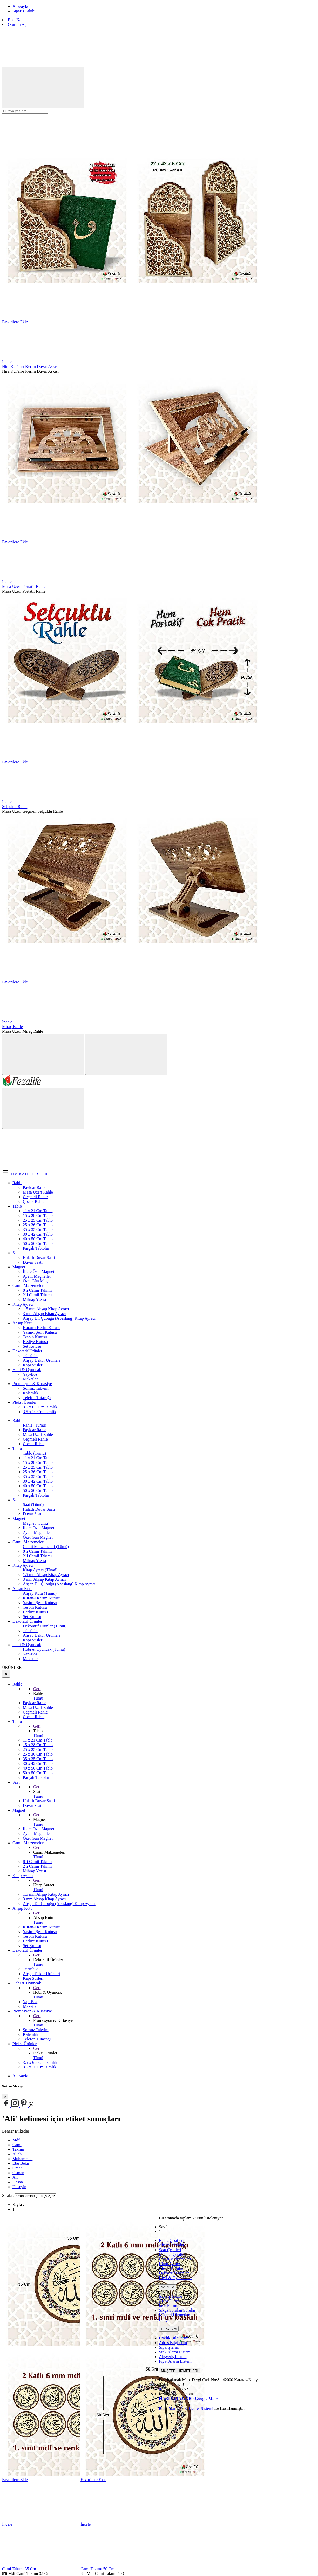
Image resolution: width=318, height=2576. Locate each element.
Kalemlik (30, 2034)
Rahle (17, 1420)
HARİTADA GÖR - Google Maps (188, 2398)
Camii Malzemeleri (28, 1542)
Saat (16, 1500)
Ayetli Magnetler (37, 1532)
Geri (36, 1689)
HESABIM (169, 2329)
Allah (17, 2154)
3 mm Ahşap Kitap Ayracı (44, 1579)
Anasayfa (20, 2076)
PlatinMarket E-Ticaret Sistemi (186, 2408)
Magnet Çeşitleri (173, 2254)
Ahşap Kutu (22, 1588)
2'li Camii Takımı (37, 1556)
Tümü (38, 1698)
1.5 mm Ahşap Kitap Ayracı (46, 1574)
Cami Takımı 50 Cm (97, 2569)
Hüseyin (19, 2186)
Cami (17, 2144)
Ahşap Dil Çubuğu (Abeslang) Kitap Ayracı (59, 1584)
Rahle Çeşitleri (171, 2240)
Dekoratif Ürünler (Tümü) (44, 1626)
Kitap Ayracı (22, 1565)
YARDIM (167, 2287)
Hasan (17, 2182)
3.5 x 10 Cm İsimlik (39, 2067)
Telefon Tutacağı (37, 2039)
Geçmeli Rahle (35, 1439)
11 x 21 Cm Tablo (37, 1458)
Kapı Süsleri (33, 1640)
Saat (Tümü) (33, 1504)
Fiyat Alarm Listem (175, 2361)
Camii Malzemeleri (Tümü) (46, 1546)
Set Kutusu (32, 1616)
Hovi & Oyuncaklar (175, 2278)
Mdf (16, 2140)
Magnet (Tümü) (36, 1523)
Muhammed (22, 2158)
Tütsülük (30, 1630)
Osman (18, 2172)
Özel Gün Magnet (38, 1537)
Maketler (30, 1658)
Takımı (18, 2149)
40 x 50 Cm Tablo (38, 1486)
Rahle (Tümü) (34, 1425)
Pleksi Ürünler (24, 2043)
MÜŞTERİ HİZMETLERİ (179, 2371)
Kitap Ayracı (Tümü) (40, 1570)
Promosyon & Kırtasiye (32, 2011)
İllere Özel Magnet (38, 1528)
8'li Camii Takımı (37, 1551)
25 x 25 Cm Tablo (38, 1467)
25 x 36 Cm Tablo (38, 1472)
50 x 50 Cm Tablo (38, 1490)
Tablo (17, 1448)
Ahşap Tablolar (171, 2245)
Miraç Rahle (12, 1026)
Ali (15, 2177)
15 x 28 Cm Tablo (38, 1462)
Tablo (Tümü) (34, 1453)
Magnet (18, 1518)
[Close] (5, 2096)
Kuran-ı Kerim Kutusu (41, 1598)
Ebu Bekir (20, 2163)
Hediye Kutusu (35, 1612)
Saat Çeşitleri (170, 2250)
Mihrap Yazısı (34, 1560)
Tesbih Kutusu (35, 1607)
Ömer (17, 2168)
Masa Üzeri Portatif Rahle (24, 586)
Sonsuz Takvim (36, 2029)
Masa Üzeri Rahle (38, 1434)
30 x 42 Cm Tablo (38, 1481)
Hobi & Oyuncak (26, 1644)
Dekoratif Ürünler (27, 1621)
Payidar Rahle (34, 1430)
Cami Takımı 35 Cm (19, 2569)
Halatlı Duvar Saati (39, 1509)
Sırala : (8, 2195)
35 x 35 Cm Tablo (38, 1476)
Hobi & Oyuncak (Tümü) (44, 1649)
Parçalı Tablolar (36, 1495)
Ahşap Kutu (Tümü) (40, 1593)
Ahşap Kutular (171, 2268)
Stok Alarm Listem (175, 2352)
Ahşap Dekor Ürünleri (41, 1635)
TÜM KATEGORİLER (25, 1174)
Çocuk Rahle (33, 1444)
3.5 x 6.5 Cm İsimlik (40, 2062)
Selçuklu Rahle (14, 806)
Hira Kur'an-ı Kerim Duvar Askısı (30, 366)
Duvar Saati (33, 1514)
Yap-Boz (30, 1654)
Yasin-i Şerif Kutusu (40, 1602)
